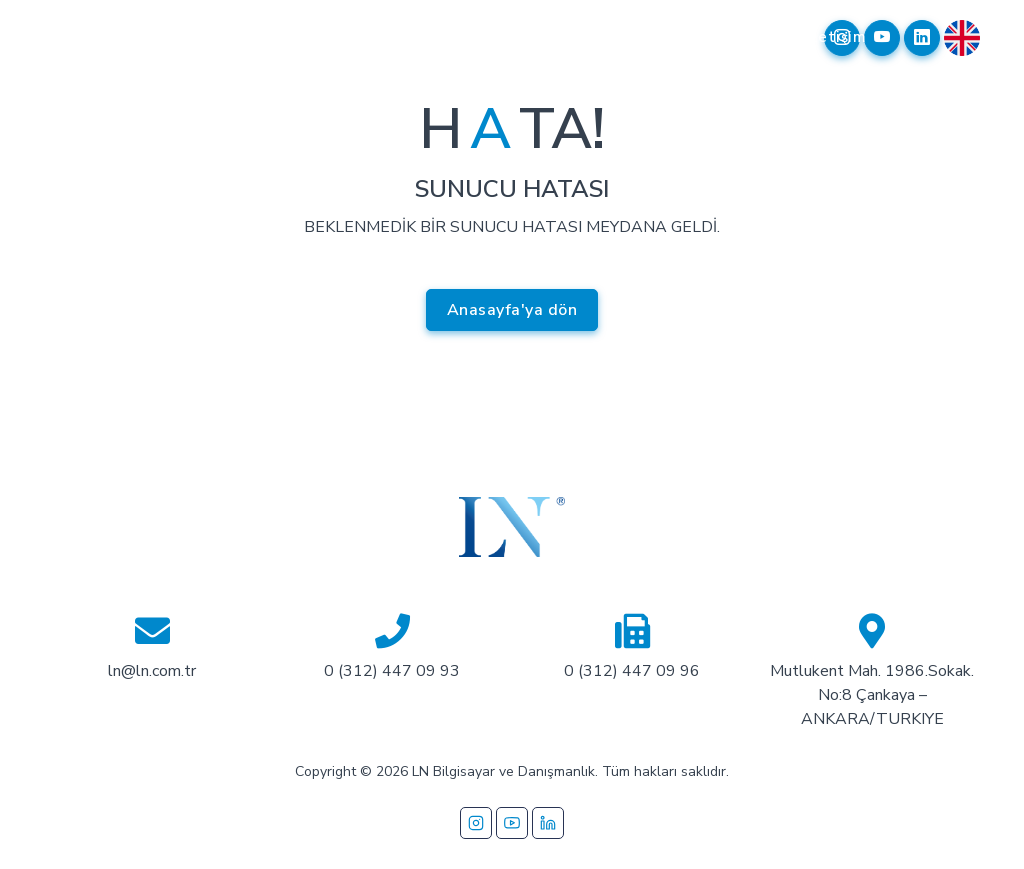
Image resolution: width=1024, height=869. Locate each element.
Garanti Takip (747, 49)
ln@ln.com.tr (152, 671)
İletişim (837, 37)
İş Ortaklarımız (482, 49)
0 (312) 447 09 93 (392, 671)
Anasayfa (126, 37)
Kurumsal (230, 37)
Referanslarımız (624, 37)
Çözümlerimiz (350, 37)
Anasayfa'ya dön (512, 310)
